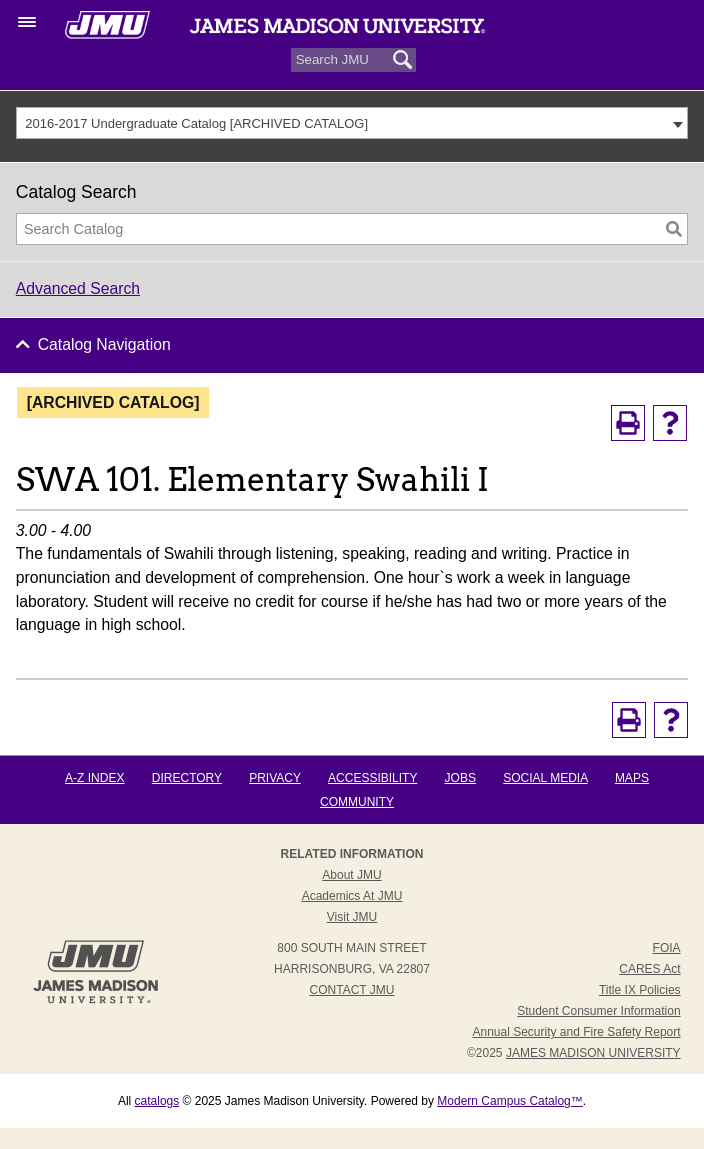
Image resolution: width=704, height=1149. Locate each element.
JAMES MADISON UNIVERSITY (593, 1053)
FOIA (667, 948)
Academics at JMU (352, 896)
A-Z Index (94, 778)
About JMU (351, 875)
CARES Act (649, 969)
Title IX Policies (640, 990)
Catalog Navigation (104, 344)
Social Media (545, 778)
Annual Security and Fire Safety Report (576, 1032)
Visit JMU (352, 917)
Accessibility (372, 778)
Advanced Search (78, 288)
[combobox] (352, 123)
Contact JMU (352, 990)
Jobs (460, 778)
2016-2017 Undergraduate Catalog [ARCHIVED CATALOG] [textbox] (196, 123)
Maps (632, 778)
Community (357, 802)
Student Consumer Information (598, 1011)
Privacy (275, 778)
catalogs (157, 1101)
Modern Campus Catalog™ (509, 1101)
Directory (187, 778)
